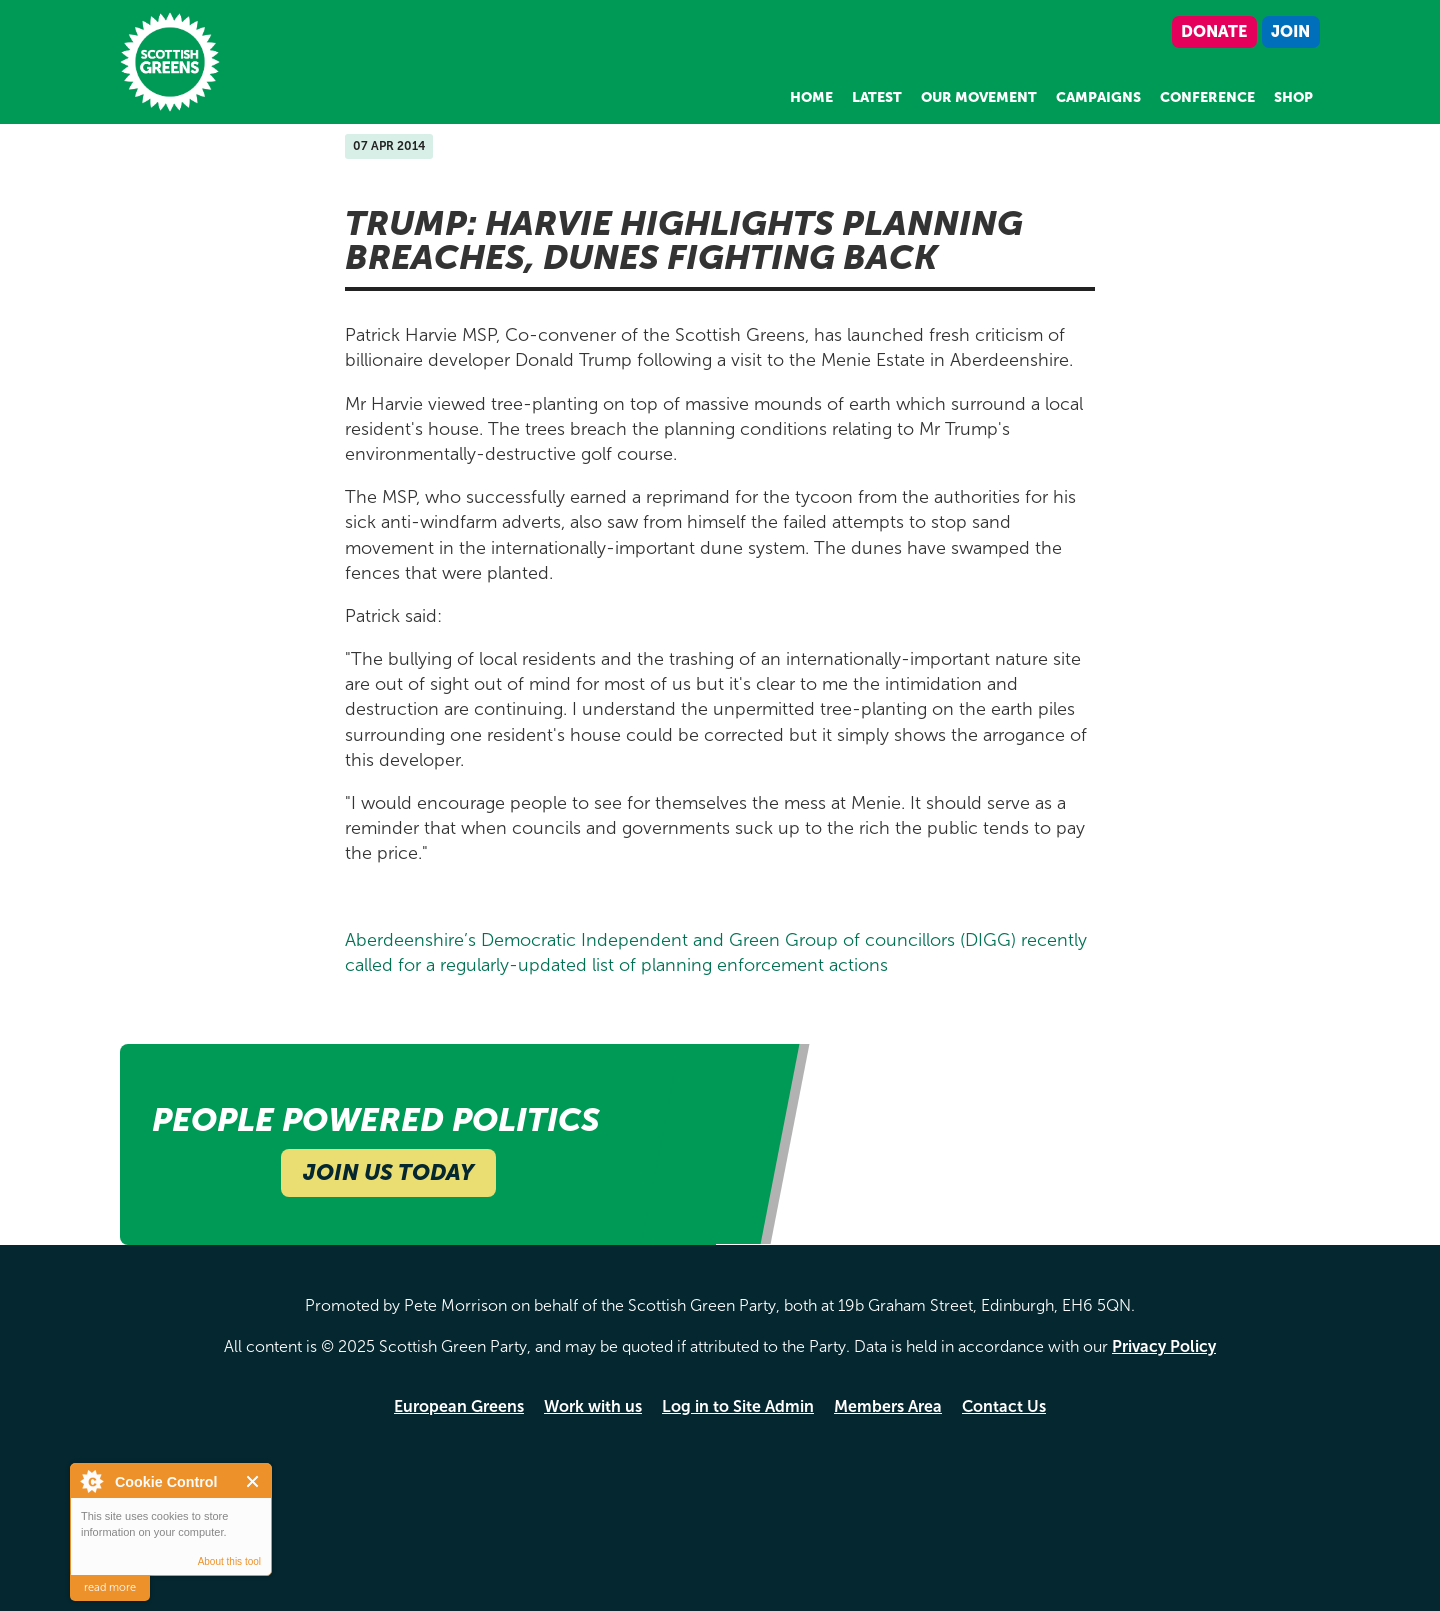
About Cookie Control (91, 1481)
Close (253, 1481)
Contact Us (1004, 1406)
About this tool (229, 1561)
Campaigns (1098, 97)
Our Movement (979, 97)
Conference (1207, 97)
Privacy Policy (1164, 1346)
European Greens (459, 1406)
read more (110, 1587)
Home (811, 97)
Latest (877, 97)
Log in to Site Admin (738, 1406)
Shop (1293, 97)
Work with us (593, 1406)
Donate (1214, 31)
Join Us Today (388, 1172)
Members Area (888, 1406)
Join (1290, 31)
